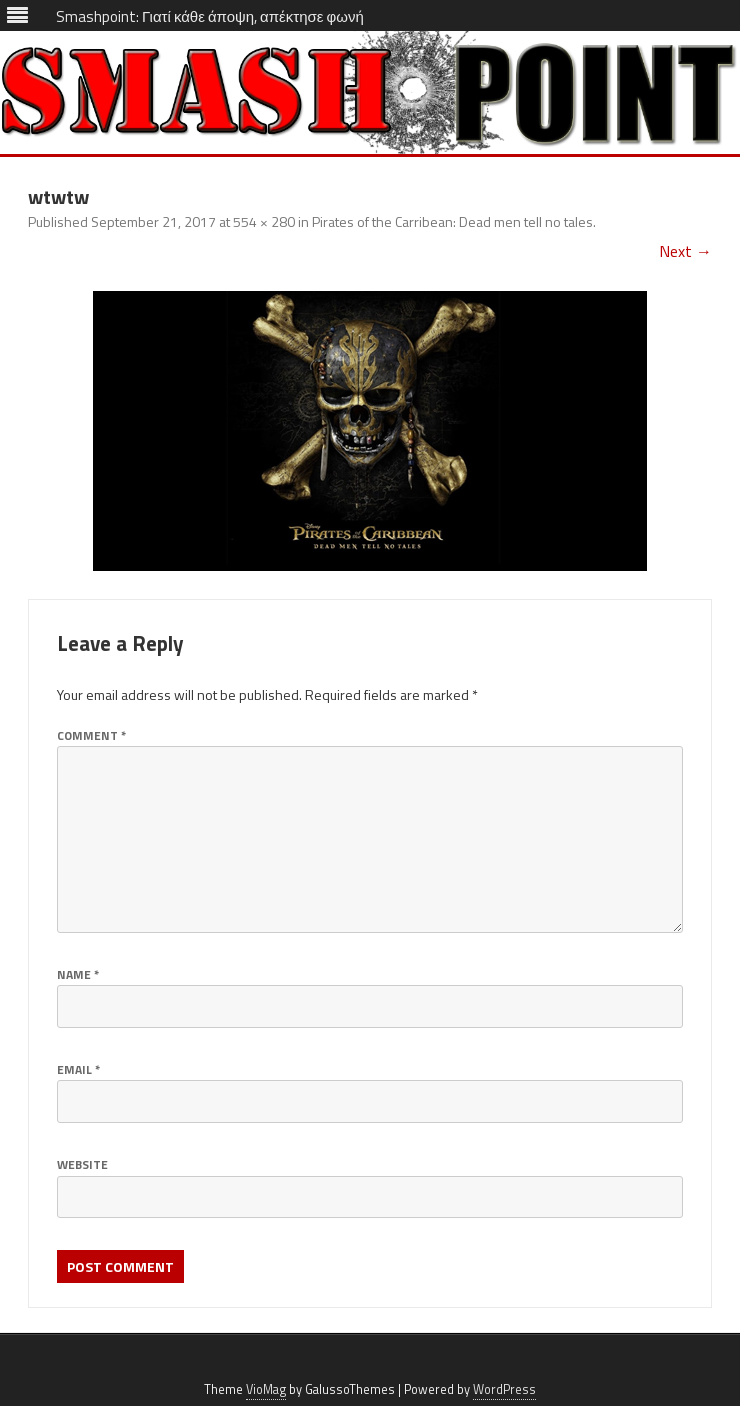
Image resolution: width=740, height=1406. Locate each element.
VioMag (266, 1389)
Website (82, 1164)
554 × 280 (264, 221)
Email (78, 1069)
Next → (685, 251)
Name (78, 974)
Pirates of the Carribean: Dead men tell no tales (452, 221)
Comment (91, 735)
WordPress (504, 1389)
